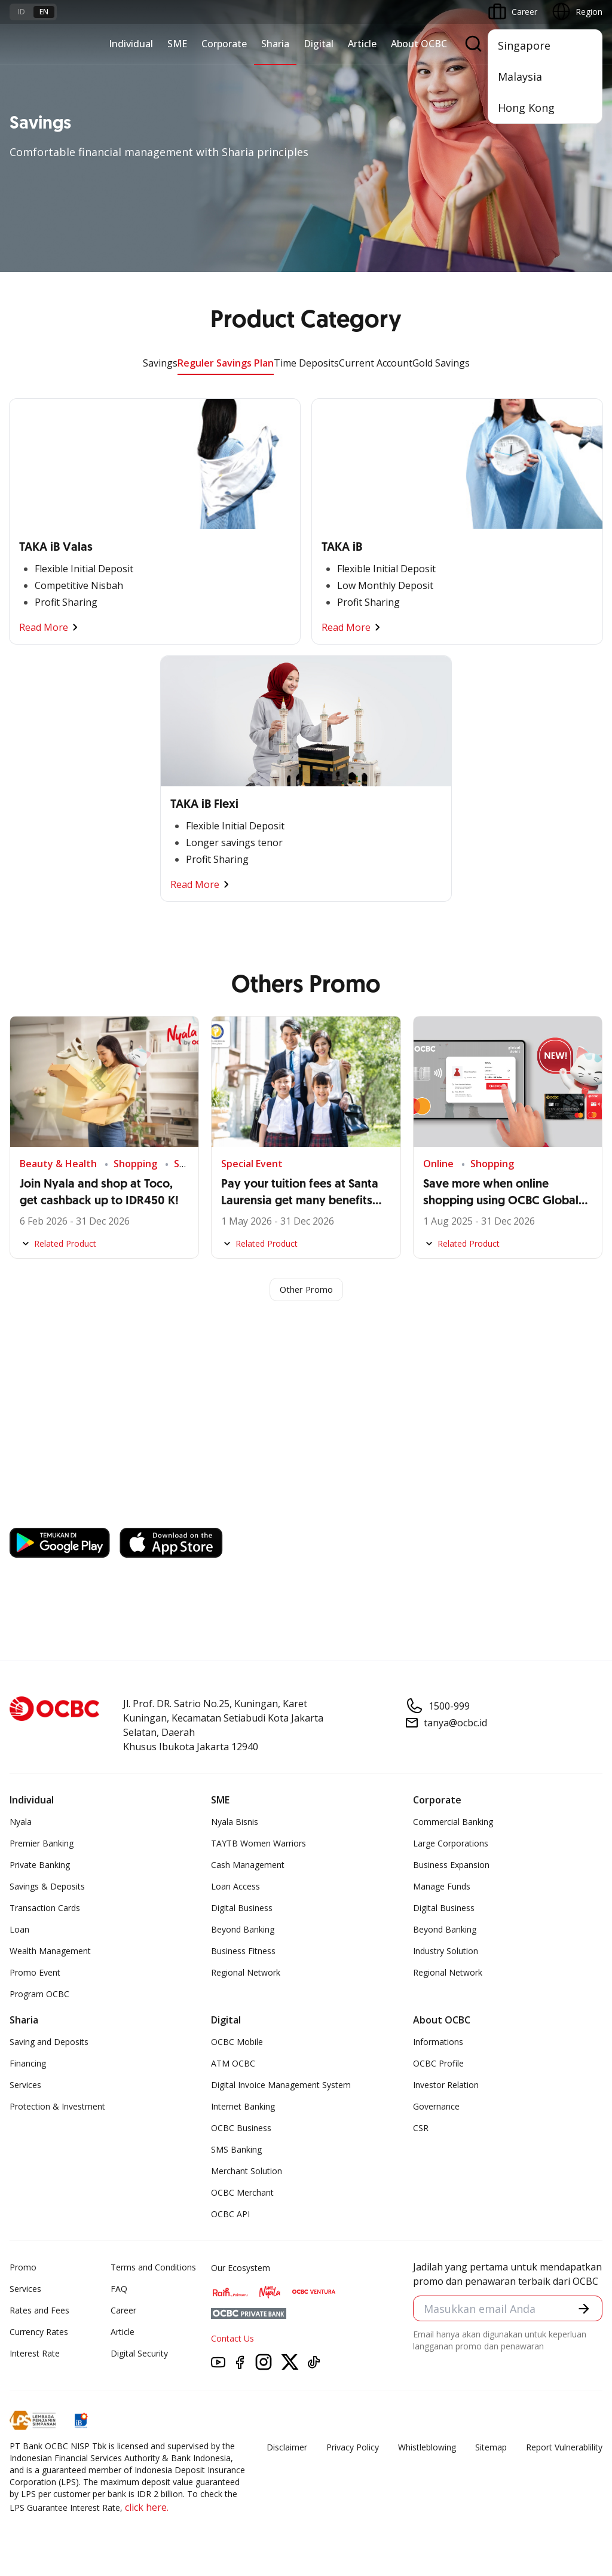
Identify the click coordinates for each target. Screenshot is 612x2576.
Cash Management (247, 1866)
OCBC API (230, 2215)
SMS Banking (236, 2151)
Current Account (375, 363)
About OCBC (419, 43)
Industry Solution (445, 1952)
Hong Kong (526, 107)
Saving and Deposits (49, 2043)
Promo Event (35, 1974)
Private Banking (40, 1866)
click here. (147, 2509)
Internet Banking (243, 2108)
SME (177, 43)
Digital (318, 43)
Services (25, 2086)
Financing (28, 2065)
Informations (438, 2043)
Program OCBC (39, 1995)
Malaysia (520, 76)
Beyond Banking (242, 1931)
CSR (421, 2129)
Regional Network (245, 1974)
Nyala (21, 1823)
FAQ (119, 2290)
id (21, 12)
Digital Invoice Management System (281, 2086)
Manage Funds (441, 1888)
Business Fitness (243, 1952)
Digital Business (242, 1909)
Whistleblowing (427, 2449)
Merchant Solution (246, 2172)
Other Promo (306, 1290)
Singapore (524, 45)
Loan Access (235, 1888)
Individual (131, 43)
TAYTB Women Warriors (258, 1845)
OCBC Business (241, 2129)
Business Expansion (451, 1866)
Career (123, 2312)
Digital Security (139, 2355)
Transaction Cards (45, 1909)
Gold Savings (441, 363)
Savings (160, 363)
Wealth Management (50, 1952)
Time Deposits (306, 363)
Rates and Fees (39, 2312)
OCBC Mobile (237, 2043)
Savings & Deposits (47, 1888)
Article (362, 43)
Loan (19, 1931)
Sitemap (491, 2449)
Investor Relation (446, 2086)
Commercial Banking (453, 1823)
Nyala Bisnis (234, 1823)
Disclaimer (287, 2449)
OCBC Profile (438, 2065)
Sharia (275, 43)
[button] (582, 2311)
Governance (436, 2108)
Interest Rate (35, 2355)
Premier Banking (42, 1845)
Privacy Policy (352, 2449)
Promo (23, 2269)
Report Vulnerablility (564, 2449)
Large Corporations (450, 1845)
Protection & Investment (57, 2108)
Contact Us (232, 2340)
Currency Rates (39, 2333)
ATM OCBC (233, 2065)
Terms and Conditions (153, 2269)
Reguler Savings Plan (226, 363)
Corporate (224, 43)
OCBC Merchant (242, 2194)
